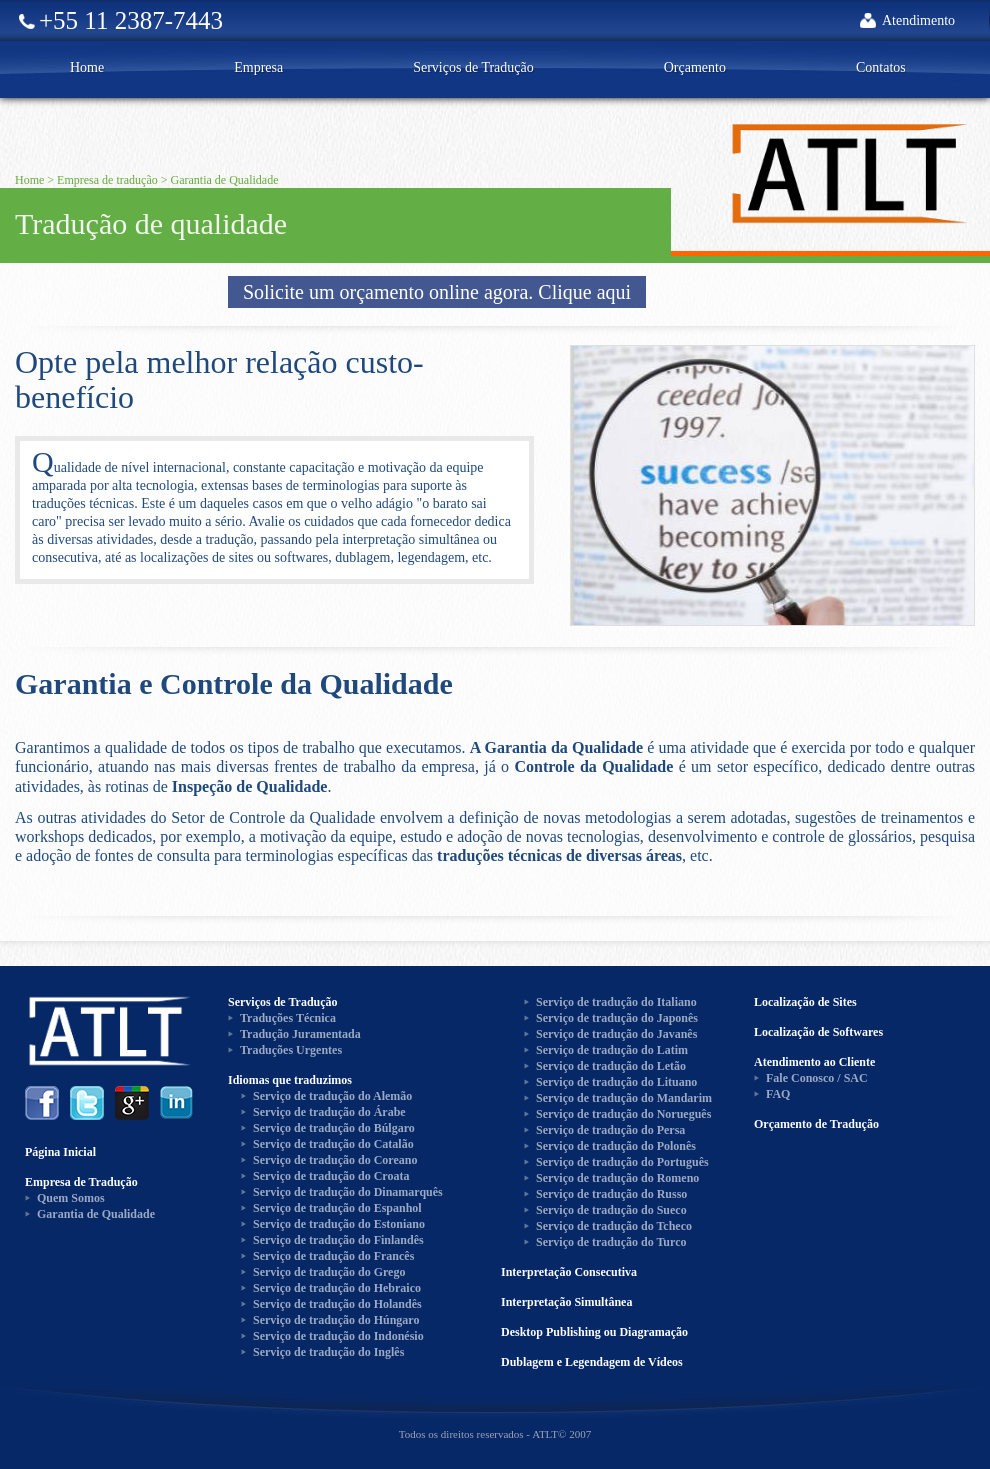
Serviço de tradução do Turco (611, 1242)
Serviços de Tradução (473, 67)
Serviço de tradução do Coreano (335, 1160)
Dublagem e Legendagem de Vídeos (592, 1362)
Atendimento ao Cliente (814, 1062)
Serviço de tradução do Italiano (616, 1002)
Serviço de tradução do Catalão (333, 1144)
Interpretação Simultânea (566, 1302)
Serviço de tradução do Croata (331, 1176)
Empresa (258, 67)
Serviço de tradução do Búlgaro (334, 1128)
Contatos (881, 67)
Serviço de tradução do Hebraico (337, 1288)
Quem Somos (71, 1198)
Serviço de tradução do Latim (612, 1050)
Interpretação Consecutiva (569, 1272)
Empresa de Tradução (81, 1182)
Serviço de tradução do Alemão (332, 1096)
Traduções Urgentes (291, 1050)
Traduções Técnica (288, 1018)
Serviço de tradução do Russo (611, 1194)
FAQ (778, 1094)
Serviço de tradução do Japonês (617, 1018)
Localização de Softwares (818, 1032)
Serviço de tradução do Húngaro (336, 1320)
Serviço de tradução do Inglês (328, 1352)
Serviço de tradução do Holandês (337, 1304)
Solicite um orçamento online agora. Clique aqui (437, 292)
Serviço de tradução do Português (622, 1162)
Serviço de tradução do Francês (333, 1256)
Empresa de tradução (107, 180)
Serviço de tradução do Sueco (611, 1210)
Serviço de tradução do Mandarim (624, 1098)
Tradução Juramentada (300, 1034)
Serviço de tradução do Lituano (616, 1082)
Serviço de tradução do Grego (329, 1272)
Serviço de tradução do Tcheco (614, 1226)
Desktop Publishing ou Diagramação (594, 1332)
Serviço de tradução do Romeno (617, 1178)
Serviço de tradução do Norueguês (623, 1114)
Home (87, 67)
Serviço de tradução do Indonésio (338, 1336)
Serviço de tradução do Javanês (616, 1034)
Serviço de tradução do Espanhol (337, 1208)
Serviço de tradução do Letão (611, 1066)
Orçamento (695, 67)
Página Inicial (60, 1152)
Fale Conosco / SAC (817, 1078)
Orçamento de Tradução (816, 1124)
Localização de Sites (805, 1002)
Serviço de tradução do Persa (610, 1130)
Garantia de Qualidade (225, 180)
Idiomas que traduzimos (290, 1080)
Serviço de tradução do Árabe (329, 1112)
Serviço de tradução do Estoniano (339, 1224)
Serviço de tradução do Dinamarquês (348, 1192)
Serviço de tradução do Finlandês (338, 1240)
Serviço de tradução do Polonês (616, 1146)
